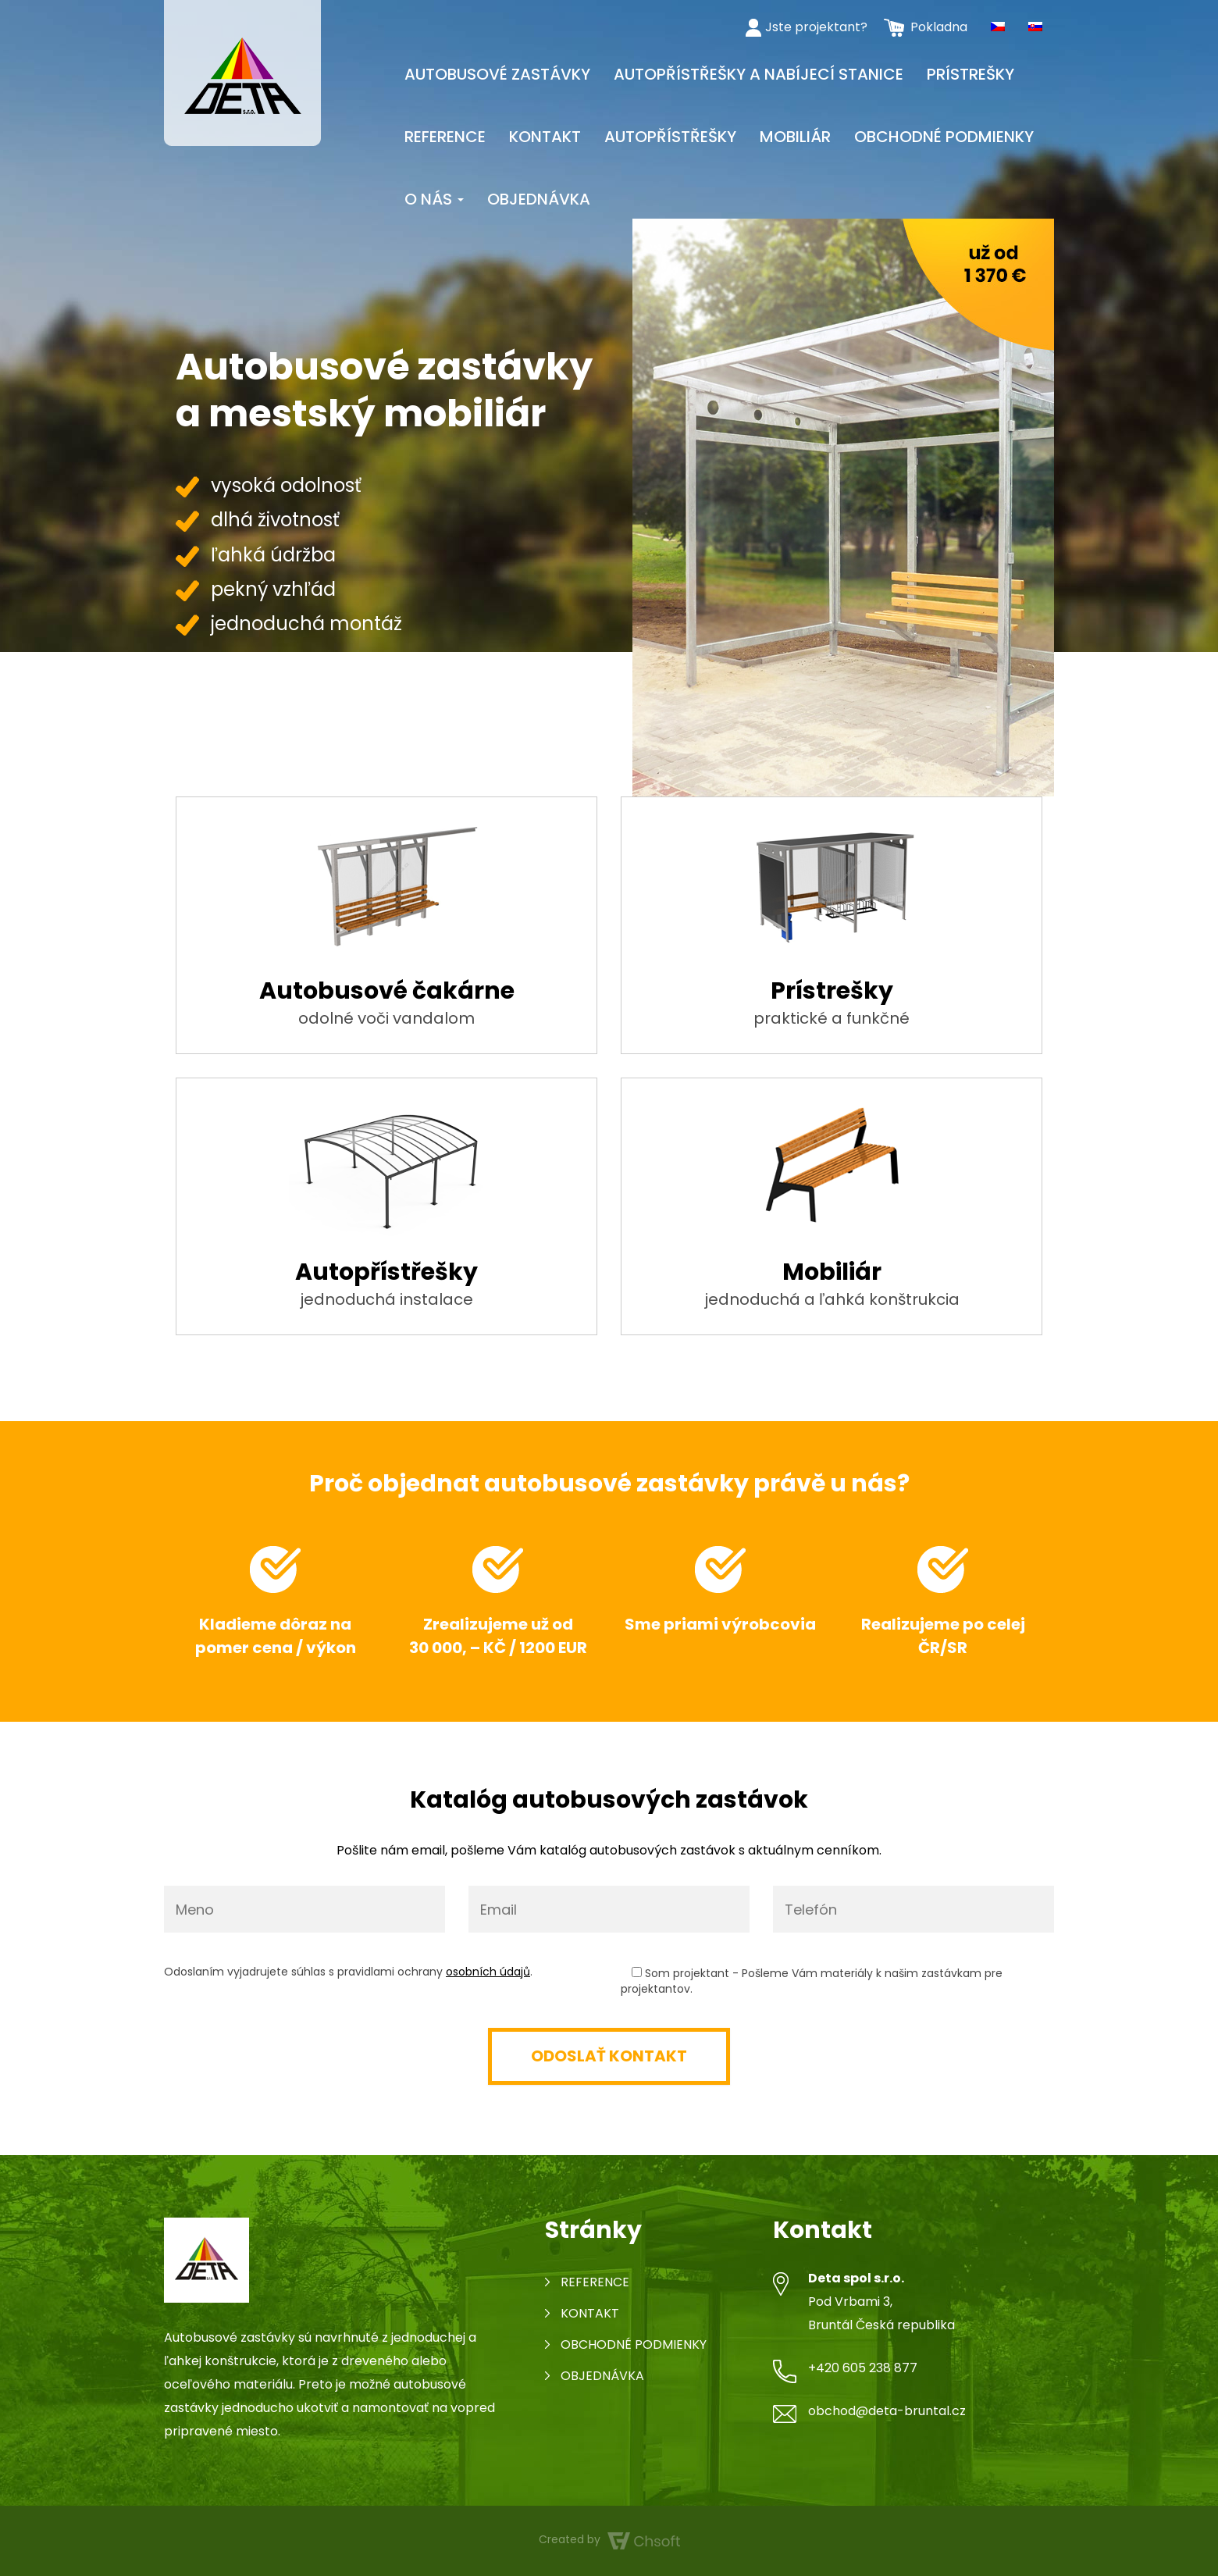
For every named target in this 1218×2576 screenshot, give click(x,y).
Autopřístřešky (670, 137)
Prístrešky (970, 74)
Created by (609, 2540)
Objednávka (538, 199)
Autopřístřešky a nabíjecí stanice (758, 74)
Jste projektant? (816, 27)
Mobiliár (795, 137)
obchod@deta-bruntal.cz (887, 2411)
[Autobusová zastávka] (242, 72)
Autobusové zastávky (497, 74)
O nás (434, 199)
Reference (445, 137)
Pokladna (938, 27)
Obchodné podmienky (944, 137)
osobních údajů (488, 1971)
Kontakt (545, 137)
